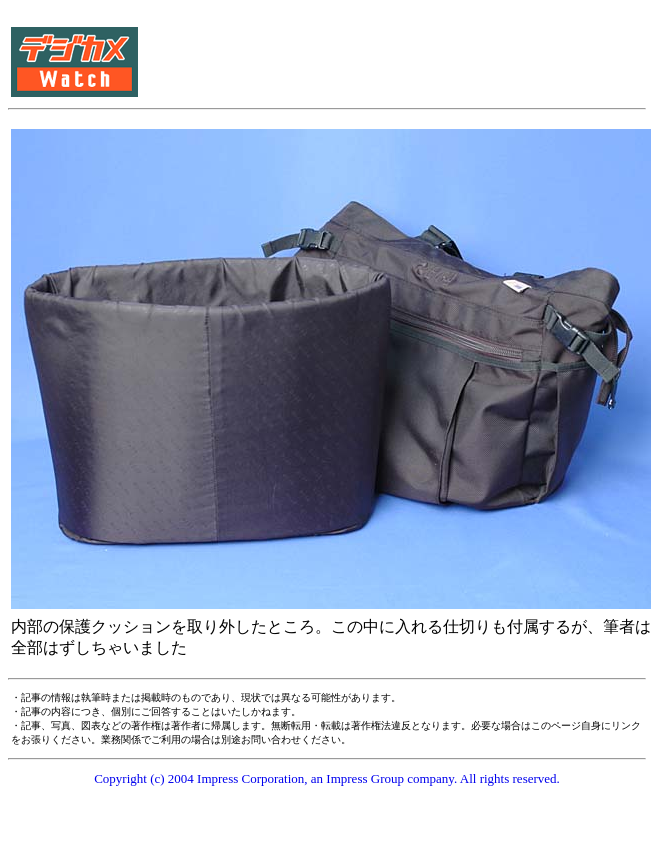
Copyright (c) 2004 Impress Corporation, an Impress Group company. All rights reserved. (327, 778)
